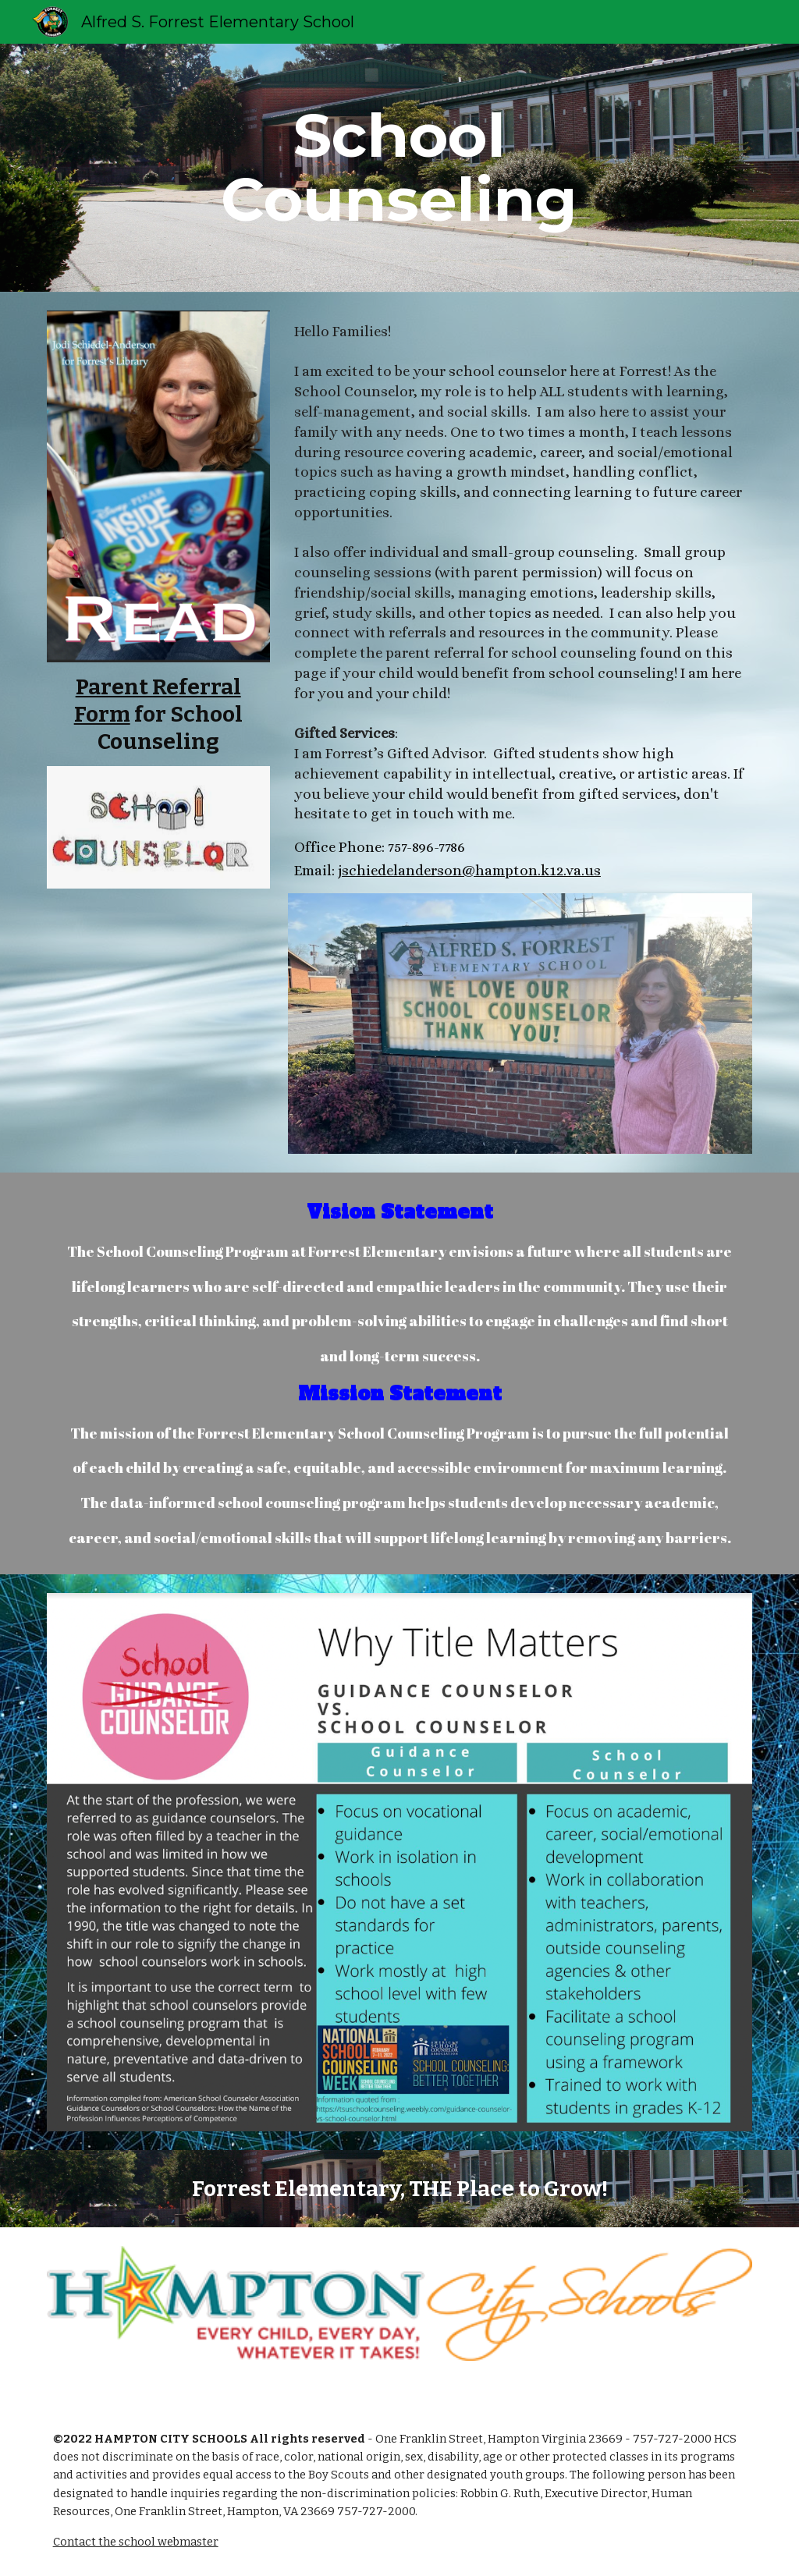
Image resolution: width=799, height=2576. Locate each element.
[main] (399, 167)
